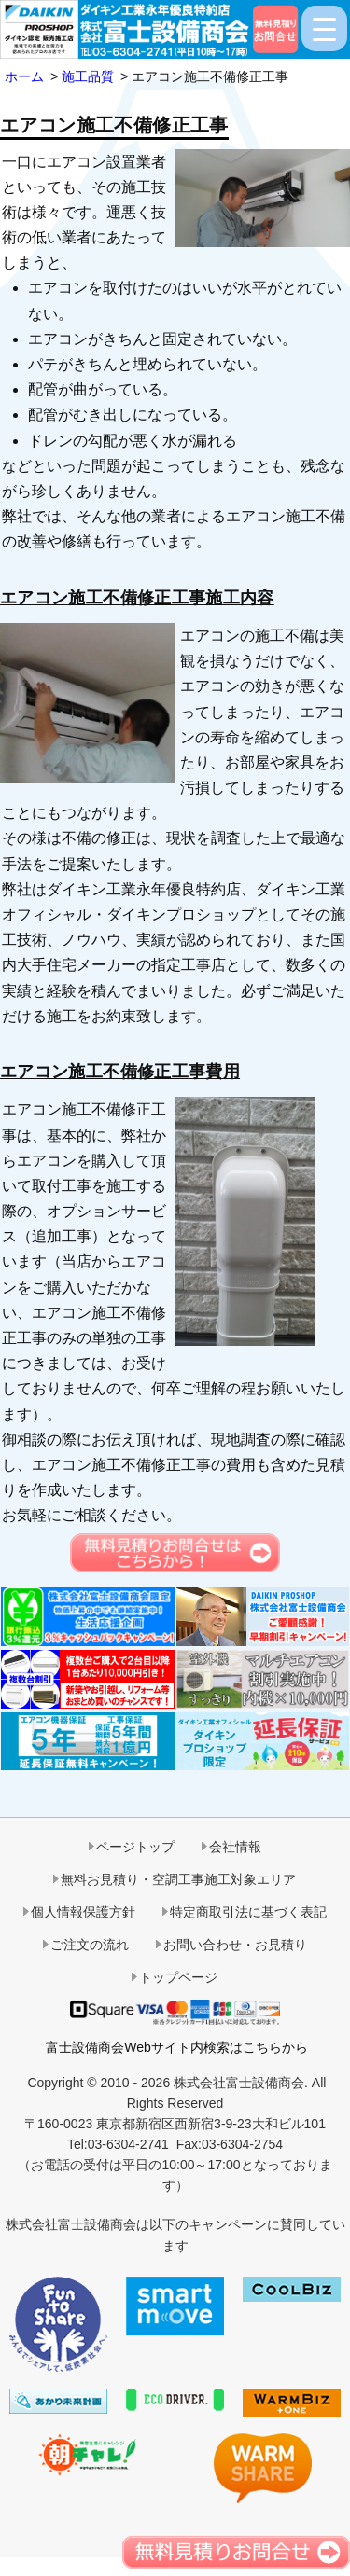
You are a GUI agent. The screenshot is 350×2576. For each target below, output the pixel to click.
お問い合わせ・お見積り (235, 1944)
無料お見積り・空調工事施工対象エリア (178, 1879)
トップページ (178, 1977)
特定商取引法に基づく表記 (248, 1911)
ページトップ (135, 1846)
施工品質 (88, 76)
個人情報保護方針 (83, 1911)
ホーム (24, 76)
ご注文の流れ (89, 1944)
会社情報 (235, 1846)
